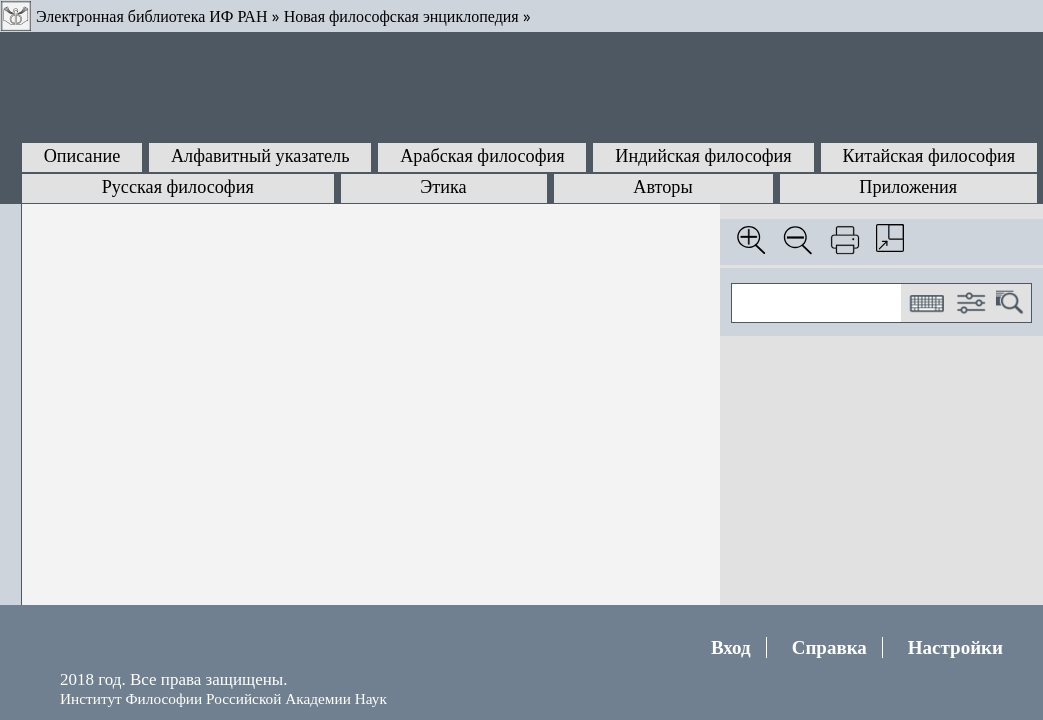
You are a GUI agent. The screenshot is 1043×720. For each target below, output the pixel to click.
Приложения (908, 187)
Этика (443, 187)
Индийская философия (703, 156)
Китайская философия (928, 156)
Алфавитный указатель (260, 156)
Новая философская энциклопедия (401, 16)
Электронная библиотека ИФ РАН (151, 16)
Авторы (662, 187)
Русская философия (178, 187)
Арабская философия (482, 156)
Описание (82, 156)
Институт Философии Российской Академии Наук (223, 698)
